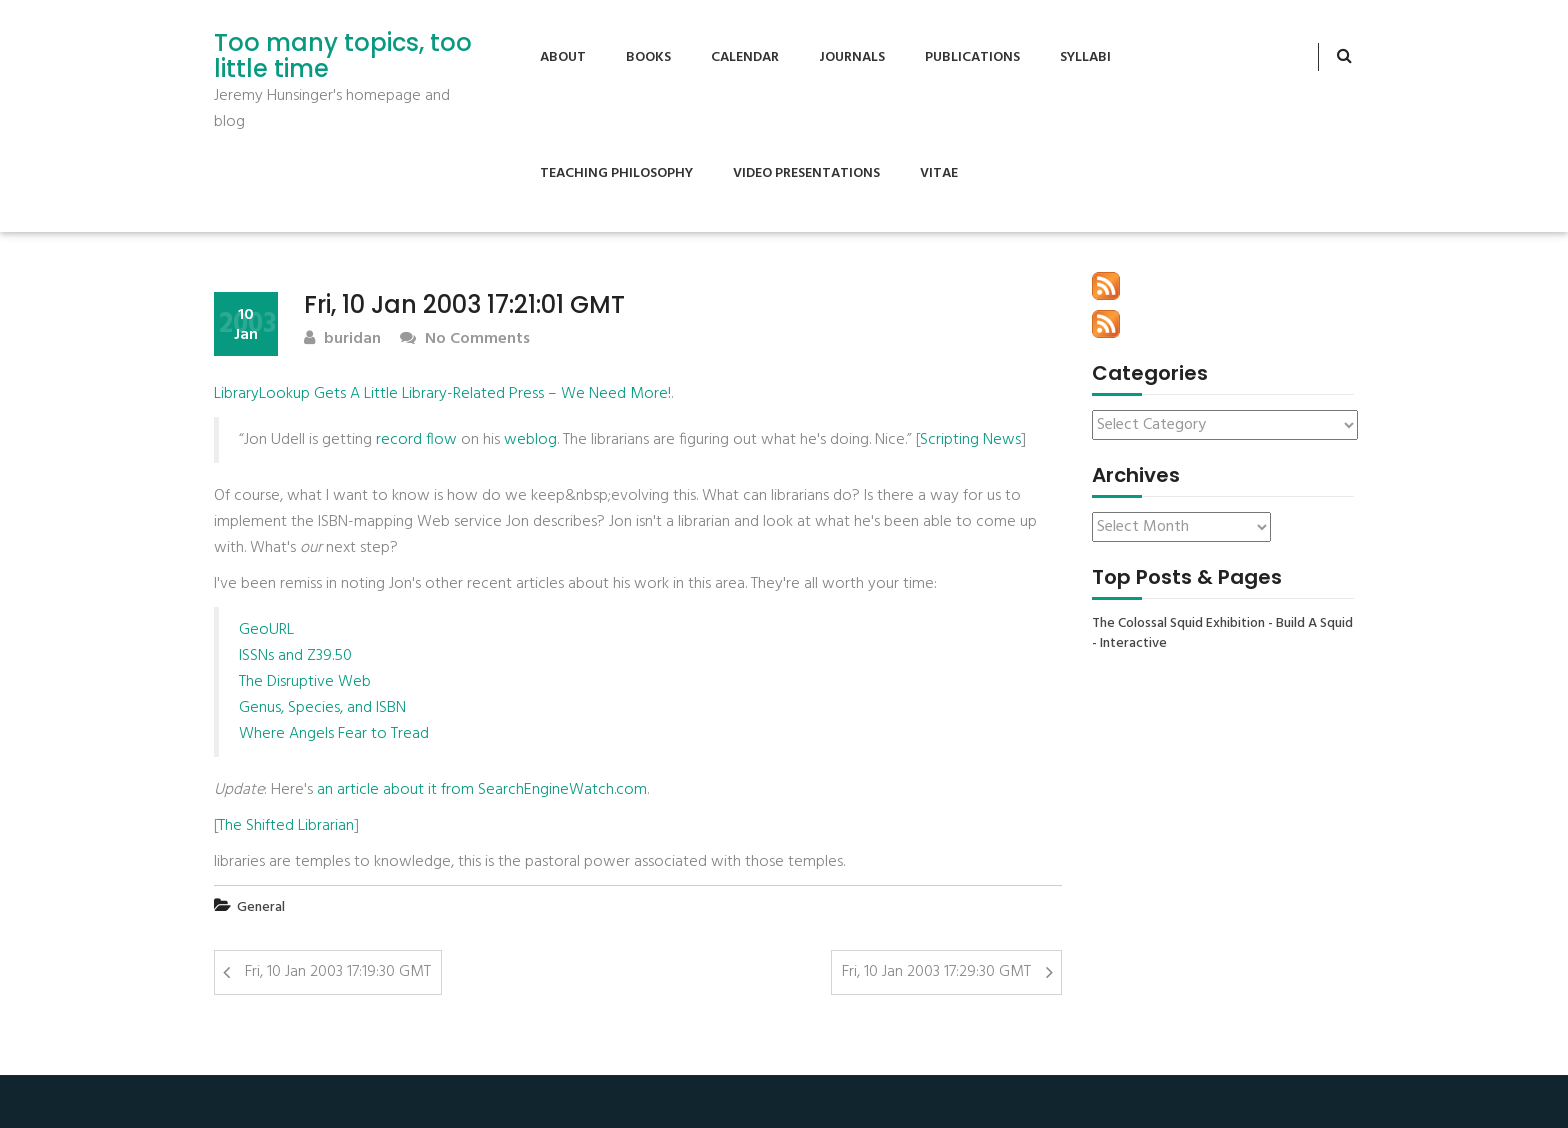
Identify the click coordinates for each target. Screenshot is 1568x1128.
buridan (342, 339)
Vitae (939, 173)
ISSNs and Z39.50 (295, 656)
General (261, 907)
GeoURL (266, 630)
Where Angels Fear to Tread (334, 734)
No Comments (465, 339)
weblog (530, 440)
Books (648, 57)
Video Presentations (806, 173)
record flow (416, 440)
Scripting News (970, 440)
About (563, 57)
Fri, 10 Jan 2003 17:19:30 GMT (338, 972)
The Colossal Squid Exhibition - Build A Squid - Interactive (1222, 634)
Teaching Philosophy (616, 173)
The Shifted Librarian (286, 826)
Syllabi (1085, 57)
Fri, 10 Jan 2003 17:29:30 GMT (936, 972)
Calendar (745, 57)
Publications (972, 57)
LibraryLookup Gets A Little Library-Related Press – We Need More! (442, 394)
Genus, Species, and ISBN (322, 708)
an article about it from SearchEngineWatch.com (482, 790)
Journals (852, 57)
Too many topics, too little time (343, 56)
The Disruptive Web (305, 682)
